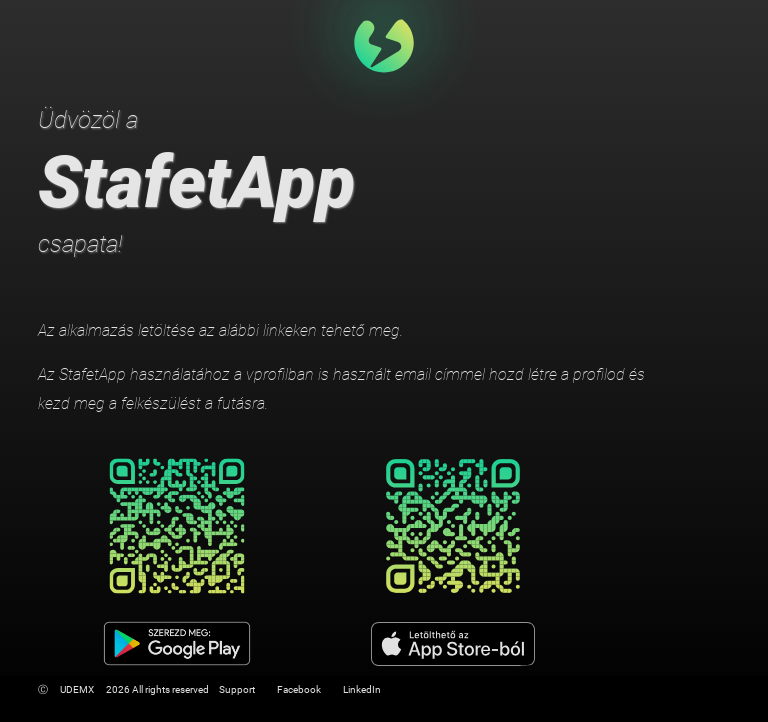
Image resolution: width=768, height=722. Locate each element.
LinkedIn (362, 689)
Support (237, 689)
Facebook (299, 689)
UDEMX (77, 689)
